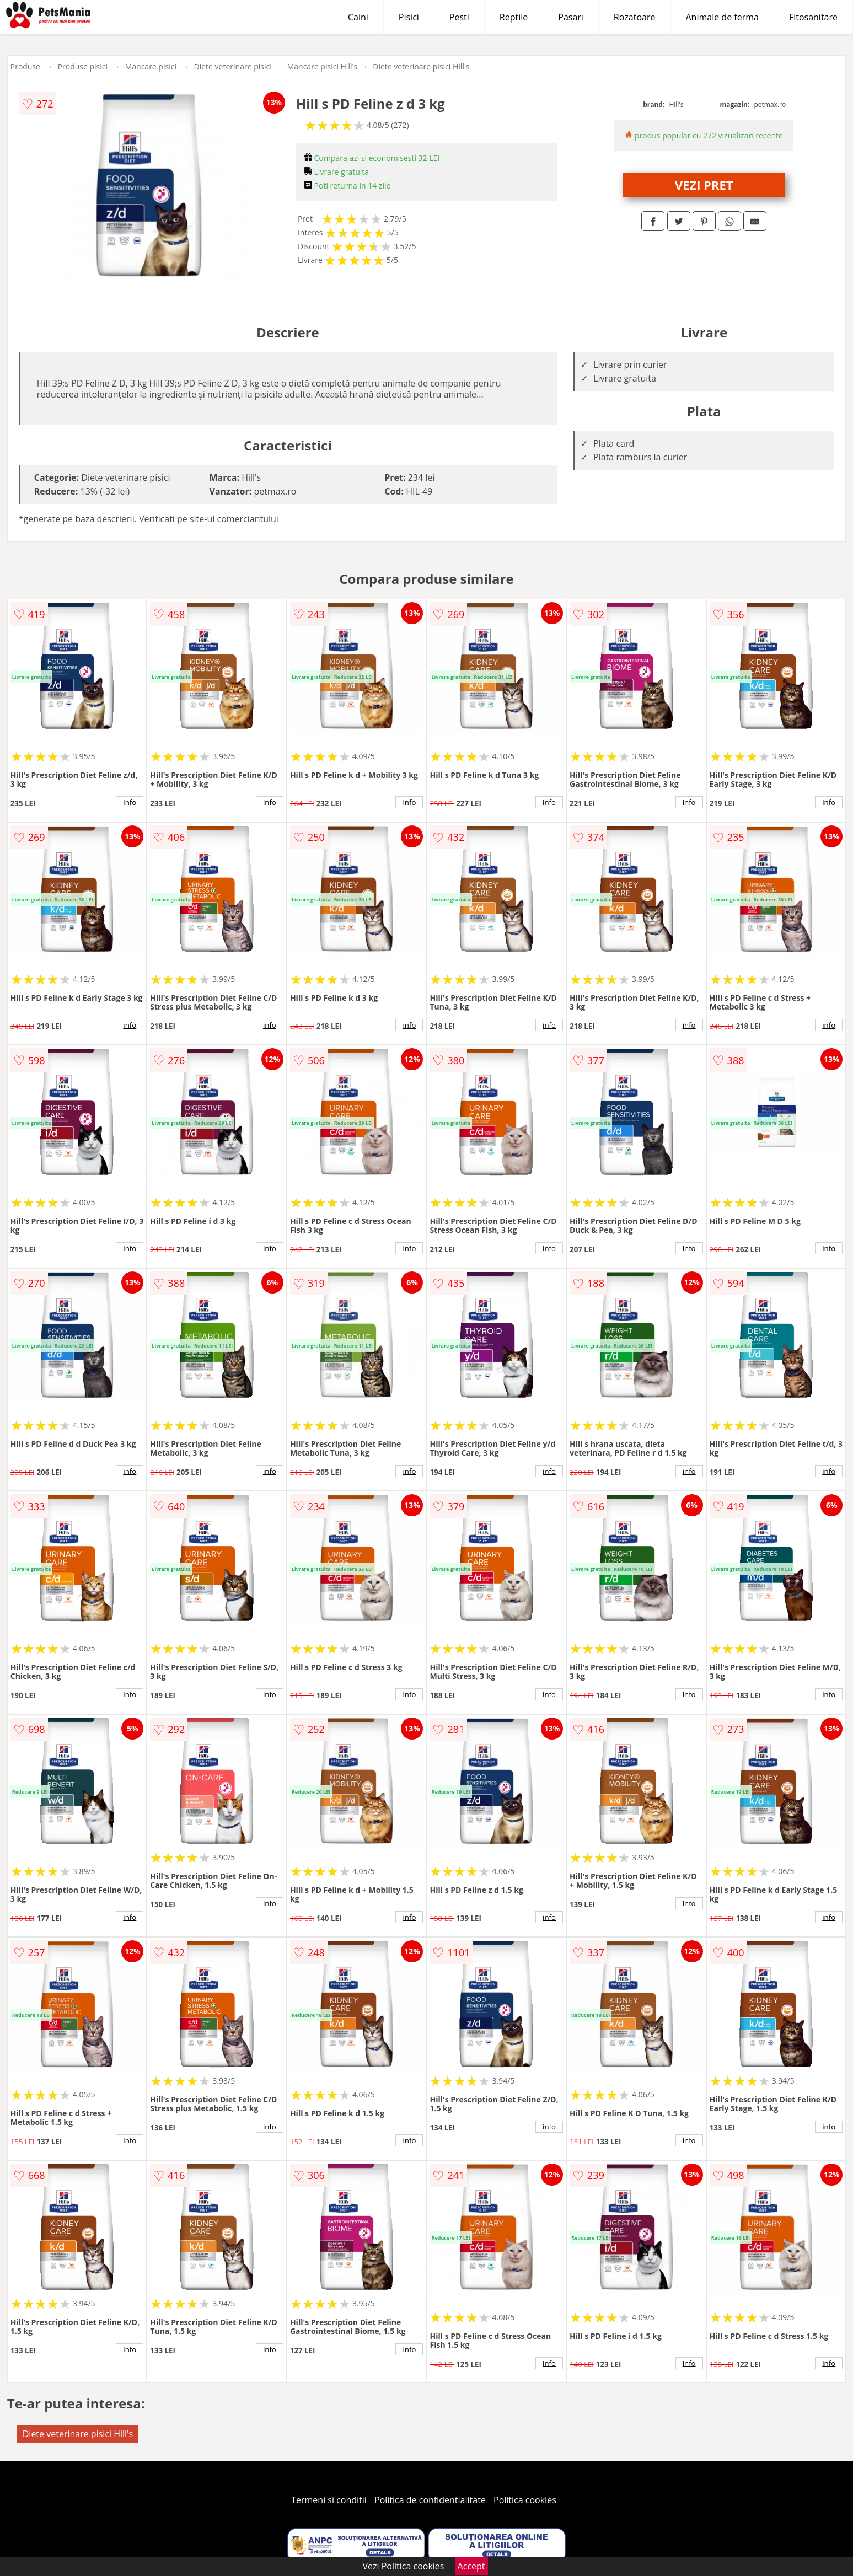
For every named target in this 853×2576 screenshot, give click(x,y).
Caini (358, 17)
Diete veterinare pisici (233, 66)
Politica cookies (524, 2500)
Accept (471, 2566)
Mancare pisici (150, 66)
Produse (25, 66)
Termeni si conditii (329, 2500)
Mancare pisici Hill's (322, 66)
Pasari (570, 17)
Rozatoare (635, 17)
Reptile (514, 17)
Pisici (409, 17)
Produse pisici (83, 66)
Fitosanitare (813, 17)
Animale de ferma (722, 17)
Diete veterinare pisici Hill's (421, 66)
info (129, 802)
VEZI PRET (704, 184)
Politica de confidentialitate (430, 2500)
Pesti (459, 17)
